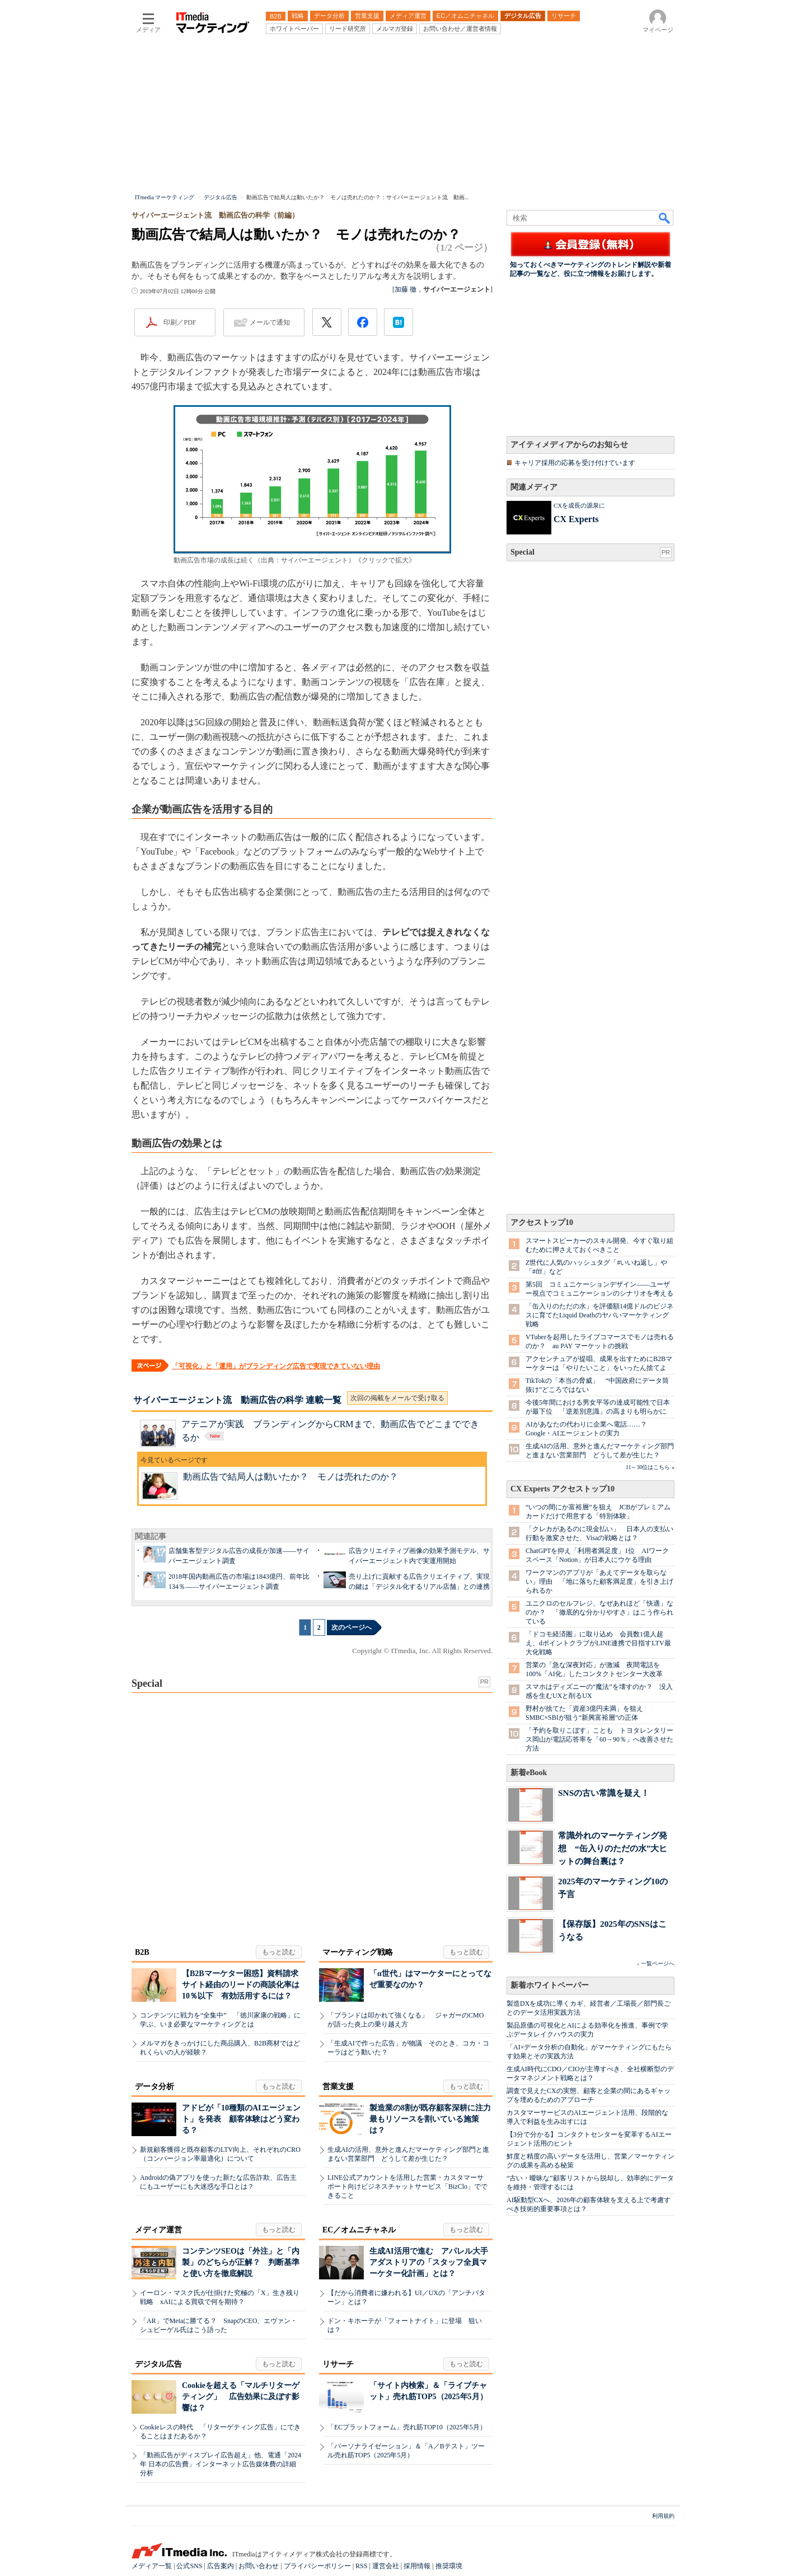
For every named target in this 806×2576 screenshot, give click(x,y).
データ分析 (154, 2086)
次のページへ (351, 1627)
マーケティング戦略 (357, 1952)
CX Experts (576, 519)
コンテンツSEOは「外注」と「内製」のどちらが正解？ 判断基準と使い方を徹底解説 (240, 2262)
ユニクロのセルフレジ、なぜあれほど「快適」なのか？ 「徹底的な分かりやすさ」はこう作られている (599, 1612)
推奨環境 (448, 2566)
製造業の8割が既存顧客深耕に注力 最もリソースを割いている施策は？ (434, 2119)
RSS (361, 2566)
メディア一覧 (152, 2566)
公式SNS (189, 2566)
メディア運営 (158, 2230)
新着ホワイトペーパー (549, 1985)
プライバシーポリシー (317, 2566)
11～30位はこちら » (650, 1467)
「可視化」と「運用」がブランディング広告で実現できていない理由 (276, 1366)
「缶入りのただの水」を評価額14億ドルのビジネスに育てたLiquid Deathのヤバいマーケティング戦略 (599, 1315)
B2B (142, 1952)
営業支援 (338, 2086)
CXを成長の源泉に (579, 505)
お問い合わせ (258, 2566)
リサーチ (338, 2364)
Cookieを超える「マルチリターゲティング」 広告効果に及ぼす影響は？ (240, 2396)
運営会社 (385, 2566)
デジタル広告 (158, 2364)
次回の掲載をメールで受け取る (397, 1398)
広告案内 (220, 2566)
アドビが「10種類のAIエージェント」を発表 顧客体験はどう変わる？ (241, 2119)
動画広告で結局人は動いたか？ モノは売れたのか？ (290, 1476)
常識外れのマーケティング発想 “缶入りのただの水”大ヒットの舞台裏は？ (612, 1848)
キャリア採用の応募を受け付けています (574, 463)
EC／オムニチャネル (359, 2230)
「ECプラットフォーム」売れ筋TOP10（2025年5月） (406, 2427)
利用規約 (663, 2516)
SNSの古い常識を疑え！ (603, 1793)
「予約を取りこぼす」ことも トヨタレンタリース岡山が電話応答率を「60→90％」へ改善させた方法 (599, 1739)
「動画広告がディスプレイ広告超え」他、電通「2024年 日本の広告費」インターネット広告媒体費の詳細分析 (220, 2464)
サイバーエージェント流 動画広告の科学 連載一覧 (237, 1400)
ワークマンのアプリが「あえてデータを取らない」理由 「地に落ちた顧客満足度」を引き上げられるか (599, 1581)
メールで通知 (270, 322)
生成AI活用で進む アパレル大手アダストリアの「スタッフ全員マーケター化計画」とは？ (428, 2262)
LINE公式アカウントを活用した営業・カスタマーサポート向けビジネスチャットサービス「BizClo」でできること (407, 2186)
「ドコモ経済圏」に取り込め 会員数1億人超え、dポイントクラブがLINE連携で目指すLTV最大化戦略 (598, 1643)
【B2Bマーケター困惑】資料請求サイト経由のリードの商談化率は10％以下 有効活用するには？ (240, 1984)
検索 (665, 218)
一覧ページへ (657, 1963)
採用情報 (417, 2566)
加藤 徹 (405, 289)
